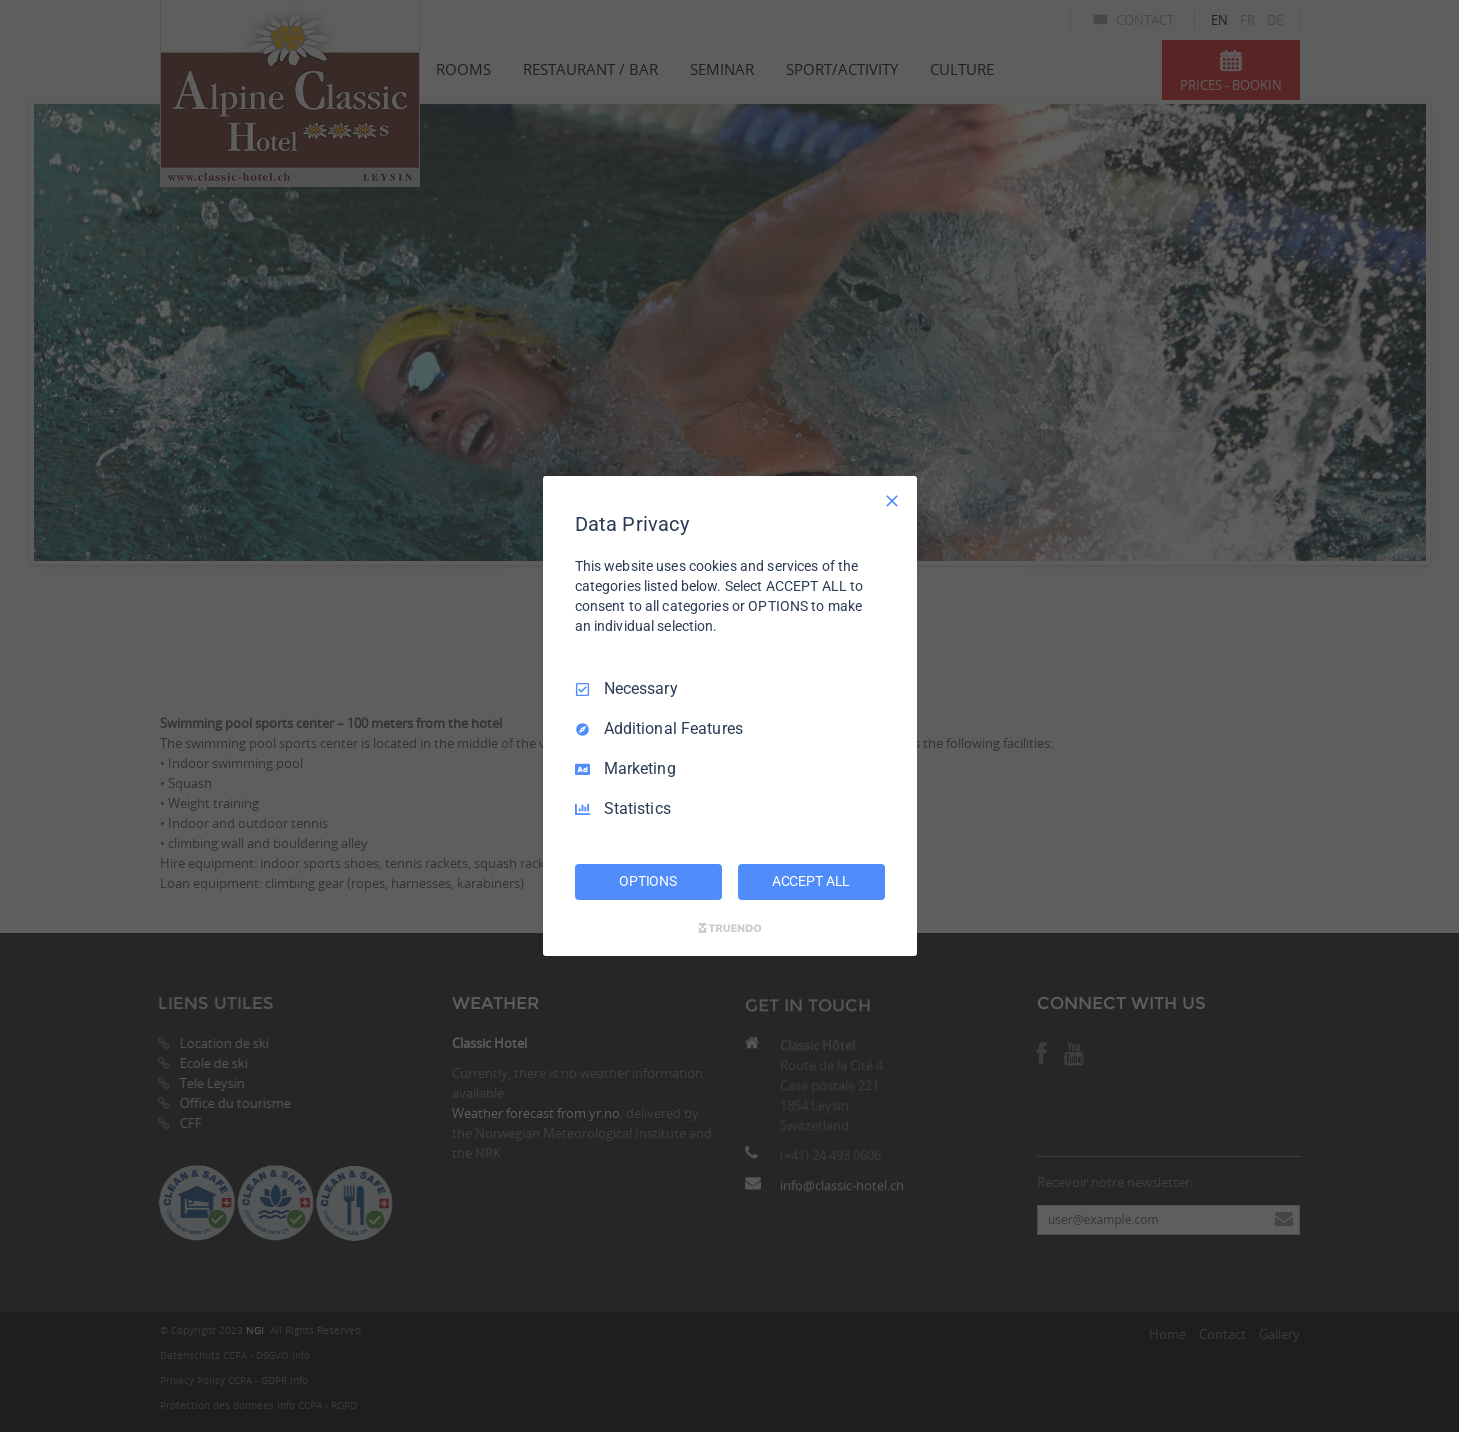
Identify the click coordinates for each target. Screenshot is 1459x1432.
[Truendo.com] (730, 928)
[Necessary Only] (892, 501)
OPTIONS (648, 881)
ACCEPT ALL (811, 881)
